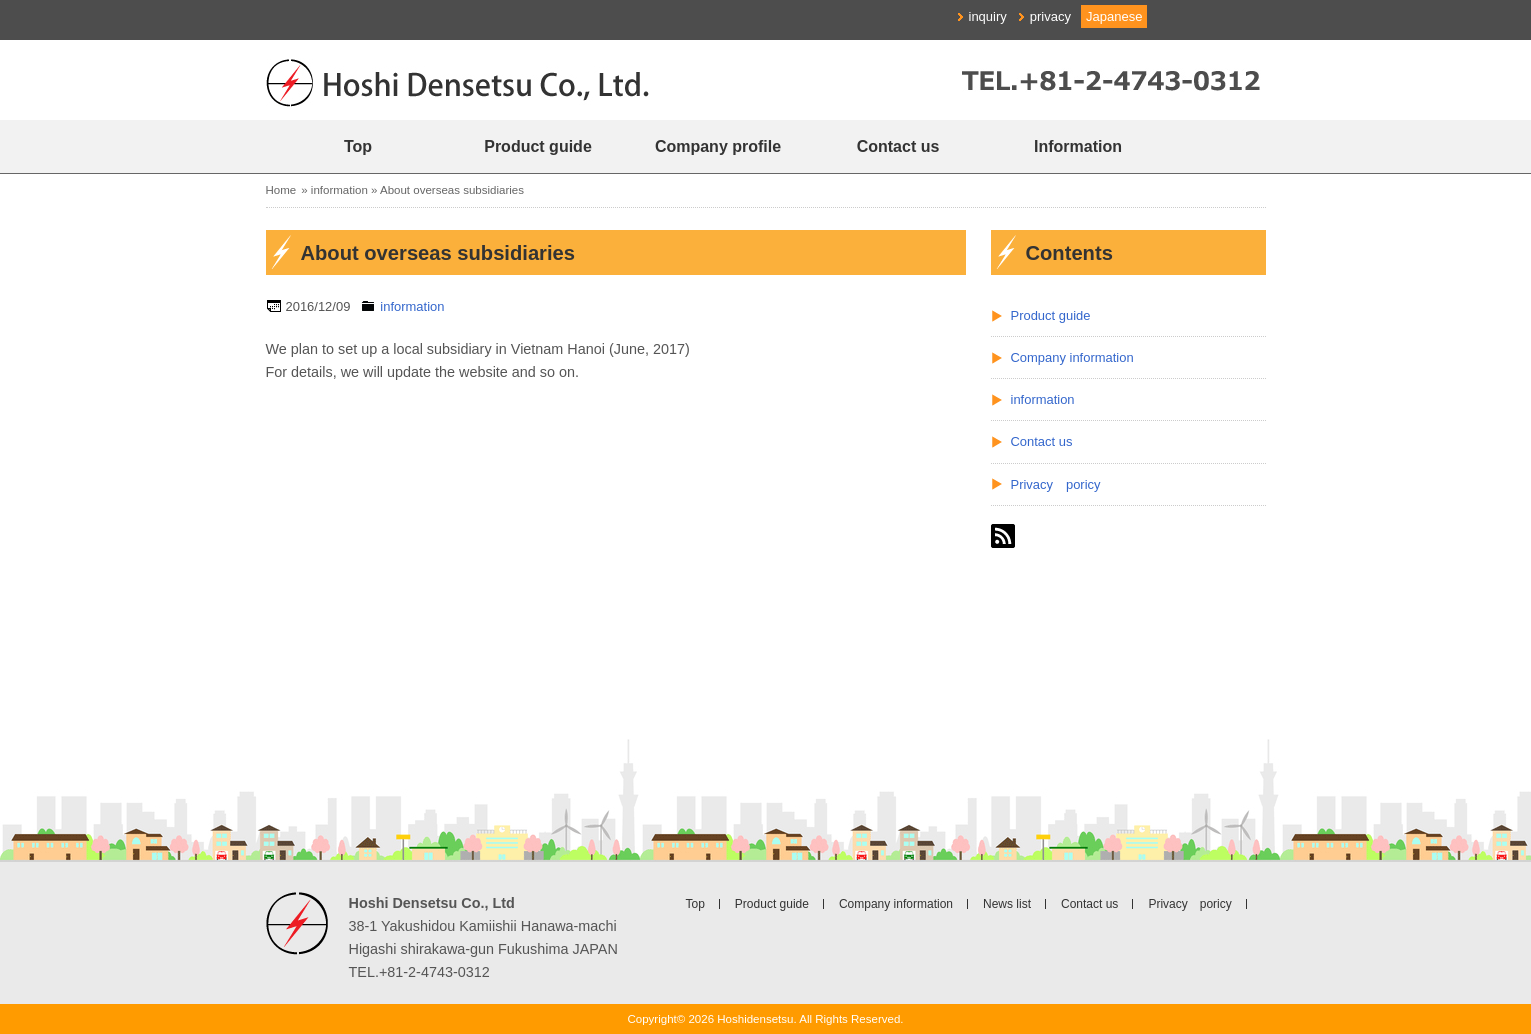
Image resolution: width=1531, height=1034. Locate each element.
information (339, 190)
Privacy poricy (1056, 484)
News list (1007, 904)
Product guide (538, 146)
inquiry (988, 16)
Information (1078, 146)
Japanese (1114, 16)
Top (358, 146)
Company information (1072, 357)
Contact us (898, 146)
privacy (1050, 16)
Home (281, 190)
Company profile (718, 146)
